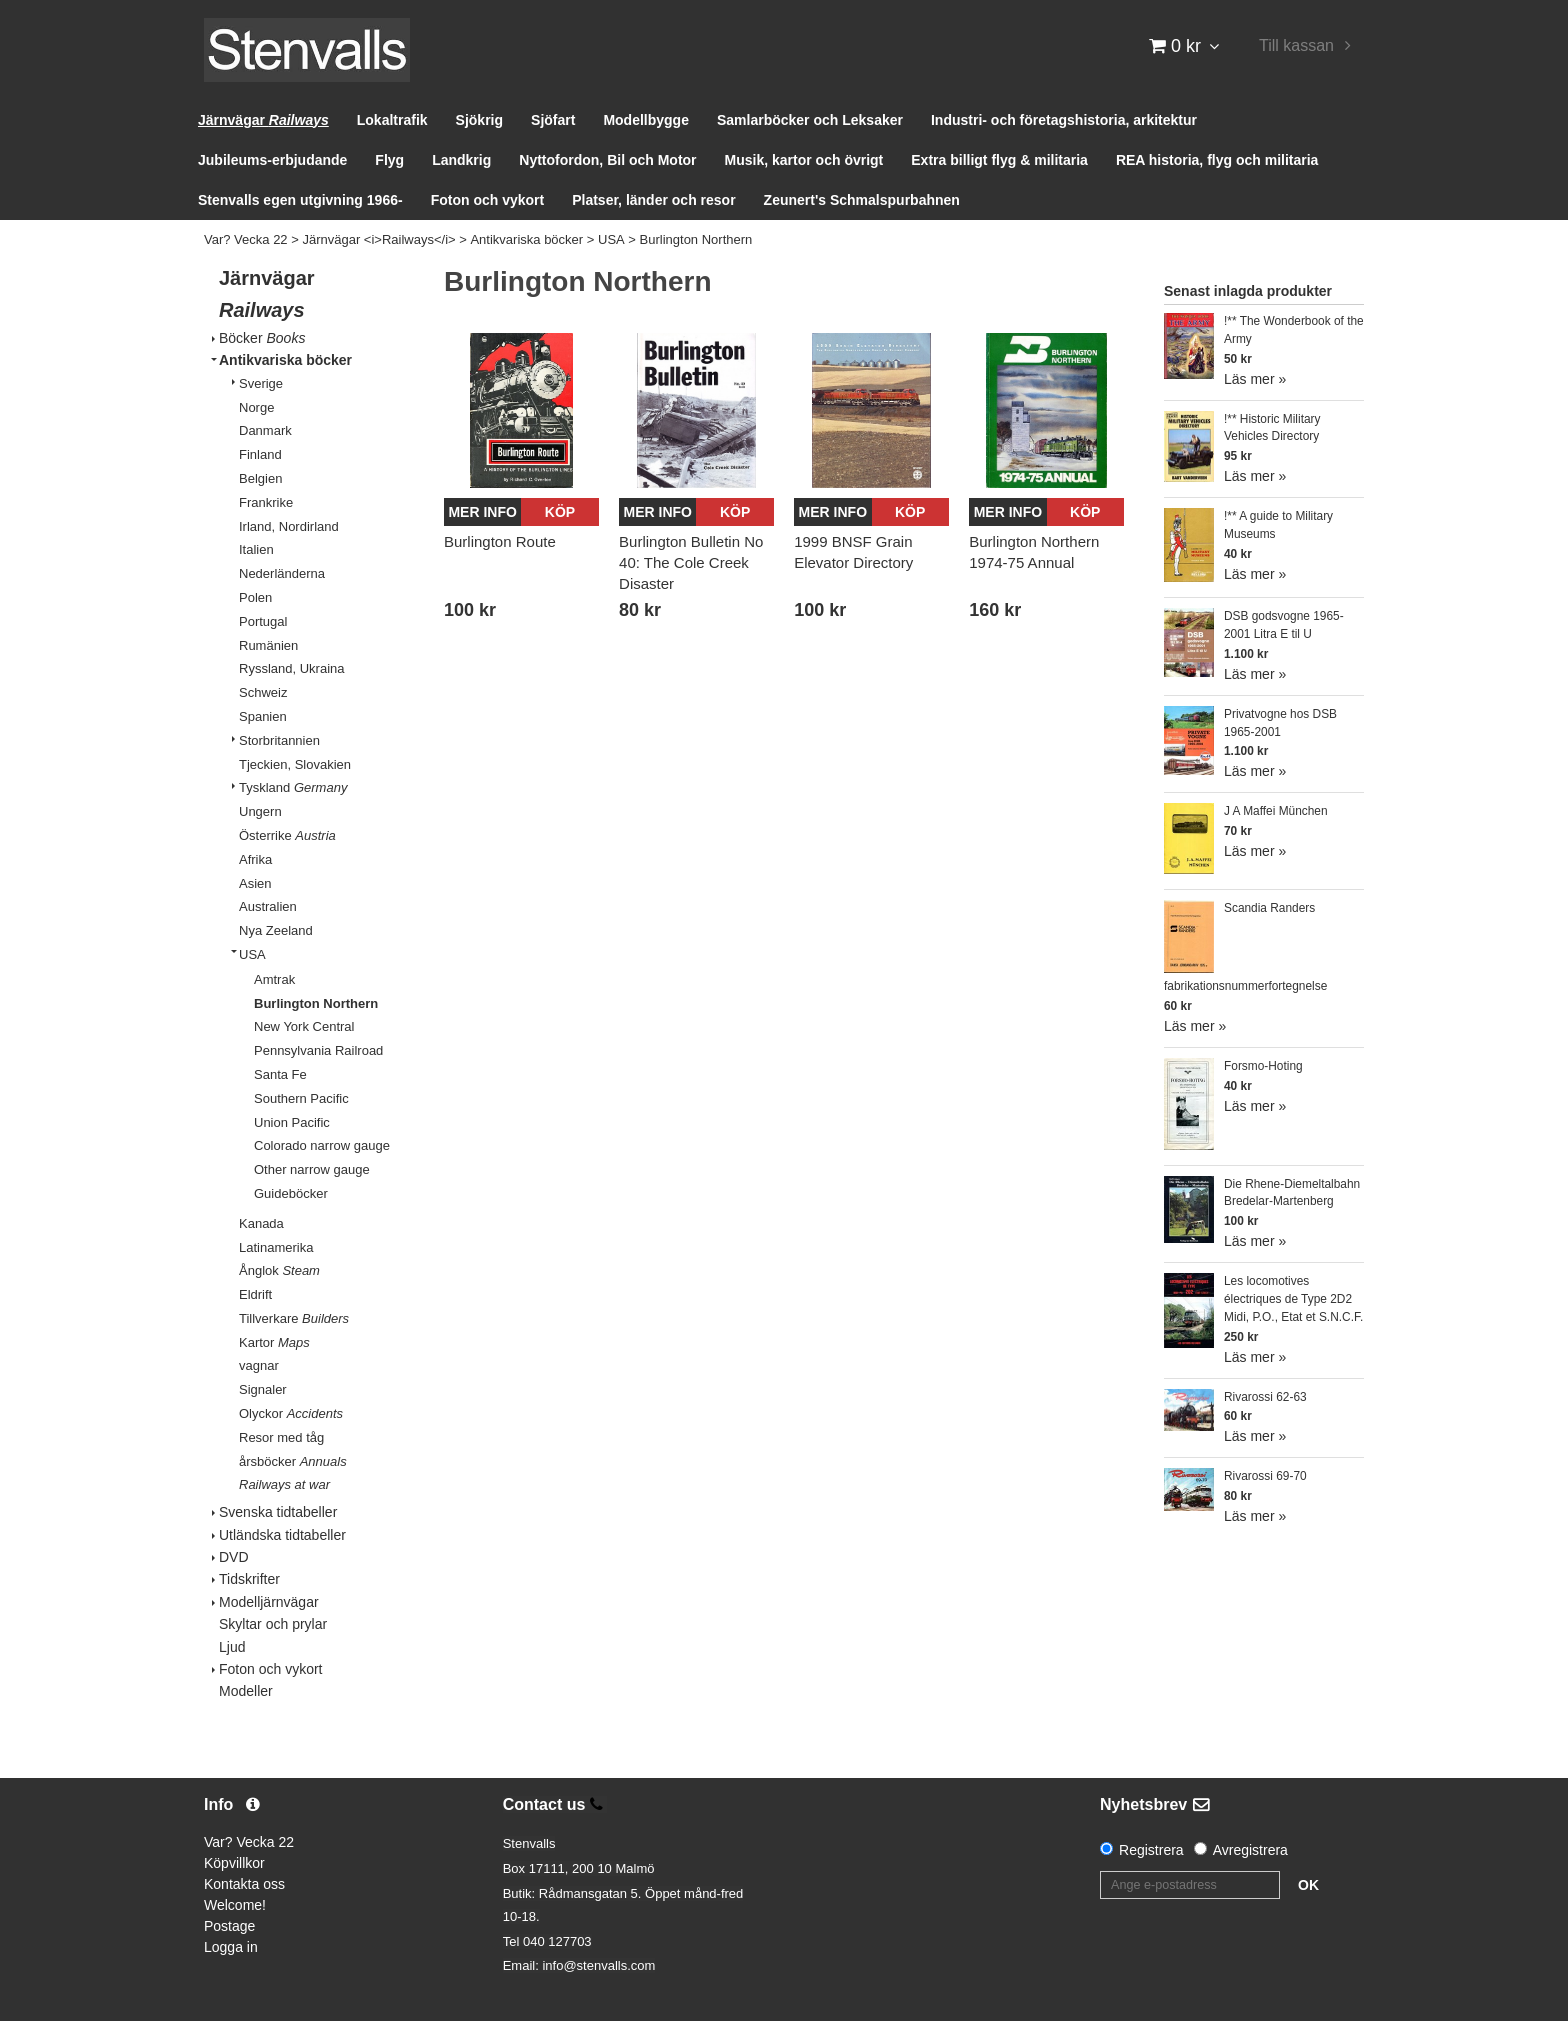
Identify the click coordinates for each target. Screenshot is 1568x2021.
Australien (268, 906)
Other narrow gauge (312, 1169)
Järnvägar (263, 120)
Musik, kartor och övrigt (804, 160)
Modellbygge (646, 120)
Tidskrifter (249, 1579)
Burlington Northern (696, 239)
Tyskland (293, 787)
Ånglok (279, 1270)
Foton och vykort (488, 200)
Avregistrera (1250, 1850)
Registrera (1151, 1850)
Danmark (265, 430)
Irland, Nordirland (289, 526)
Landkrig (461, 160)
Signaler (263, 1389)
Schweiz (263, 692)
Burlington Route (500, 541)
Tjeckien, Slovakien (295, 764)
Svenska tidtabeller (278, 1512)
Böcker (262, 338)
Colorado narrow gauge (322, 1145)
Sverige (261, 383)
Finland (260, 454)
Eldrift (255, 1294)
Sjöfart (553, 120)
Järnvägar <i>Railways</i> (378, 239)
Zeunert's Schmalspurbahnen (862, 200)
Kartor (274, 1342)
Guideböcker (291, 1193)
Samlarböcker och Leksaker (810, 120)
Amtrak (274, 979)
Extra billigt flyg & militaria (999, 160)
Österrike (287, 835)
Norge (256, 407)
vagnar (259, 1365)
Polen (255, 597)
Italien (256, 549)
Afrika (255, 859)
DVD (234, 1557)
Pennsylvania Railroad (318, 1050)
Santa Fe (280, 1074)
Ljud (232, 1647)
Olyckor (291, 1413)
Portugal (263, 621)
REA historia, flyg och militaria (1217, 160)
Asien (255, 883)
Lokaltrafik (392, 120)
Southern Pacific (301, 1098)
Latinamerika (276, 1247)
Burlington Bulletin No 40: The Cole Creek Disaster (691, 562)
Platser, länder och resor (653, 200)
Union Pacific (292, 1122)
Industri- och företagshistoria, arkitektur (1064, 120)
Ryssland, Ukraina (292, 668)
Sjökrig (479, 120)
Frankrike (266, 502)
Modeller (246, 1691)
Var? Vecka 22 (246, 239)
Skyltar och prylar (273, 1624)
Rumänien (268, 645)
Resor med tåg (281, 1437)
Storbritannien (279, 740)
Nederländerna (282, 573)
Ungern (260, 811)
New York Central (304, 1026)
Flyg (389, 160)
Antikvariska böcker (526, 239)
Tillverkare (294, 1318)
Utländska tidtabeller (282, 1535)
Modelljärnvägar (269, 1602)
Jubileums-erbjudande (272, 160)
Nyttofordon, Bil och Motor (607, 160)
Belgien (260, 478)
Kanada (261, 1223)
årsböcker (293, 1461)
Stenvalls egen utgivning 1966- (300, 200)
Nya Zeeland (276, 930)
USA (611, 239)
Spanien (263, 716)
